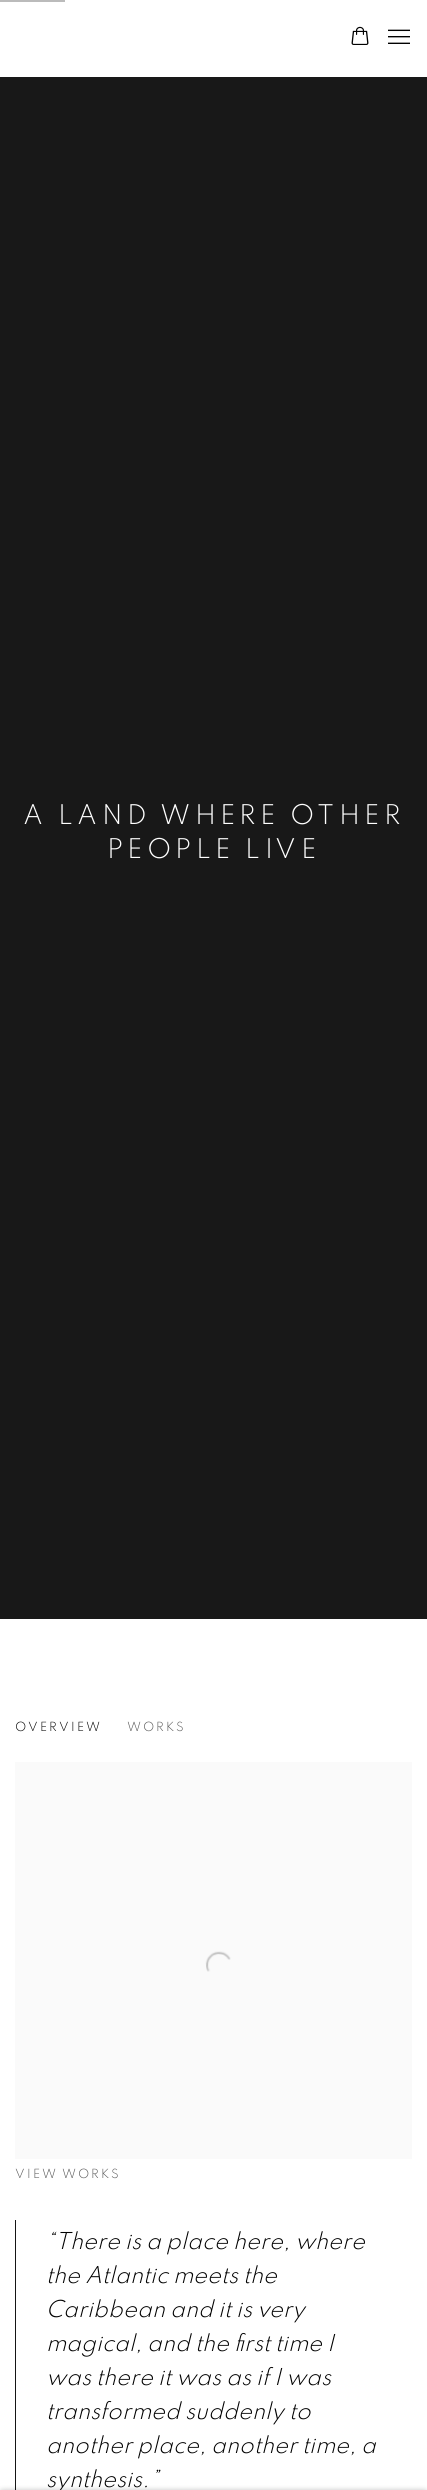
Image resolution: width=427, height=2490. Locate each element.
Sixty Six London (125, 37)
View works (68, 2174)
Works (156, 1727)
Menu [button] (397, 38)
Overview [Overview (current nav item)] (58, 1727)
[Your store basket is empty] (360, 38)
